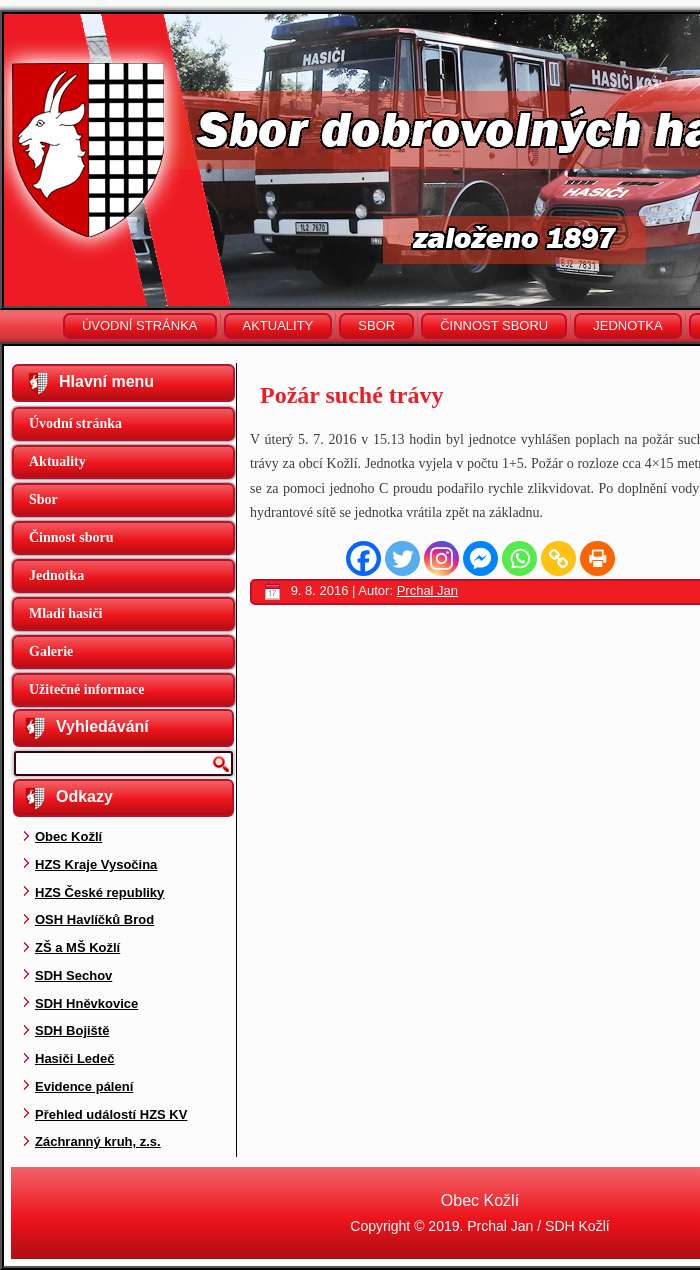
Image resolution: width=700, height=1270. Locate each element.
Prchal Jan (427, 590)
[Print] (597, 558)
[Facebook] (363, 558)
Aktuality (278, 325)
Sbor (376, 325)
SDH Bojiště (72, 1030)
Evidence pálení (84, 1086)
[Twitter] (402, 558)
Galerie (51, 651)
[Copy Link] (558, 558)
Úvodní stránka (140, 325)
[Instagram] (441, 558)
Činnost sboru (494, 325)
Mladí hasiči (66, 613)
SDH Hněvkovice (86, 1003)
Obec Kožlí (68, 836)
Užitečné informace (86, 689)
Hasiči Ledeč (75, 1058)
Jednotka (627, 325)
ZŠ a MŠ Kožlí (77, 947)
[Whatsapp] (519, 558)
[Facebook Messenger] (480, 558)
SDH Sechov (73, 975)
